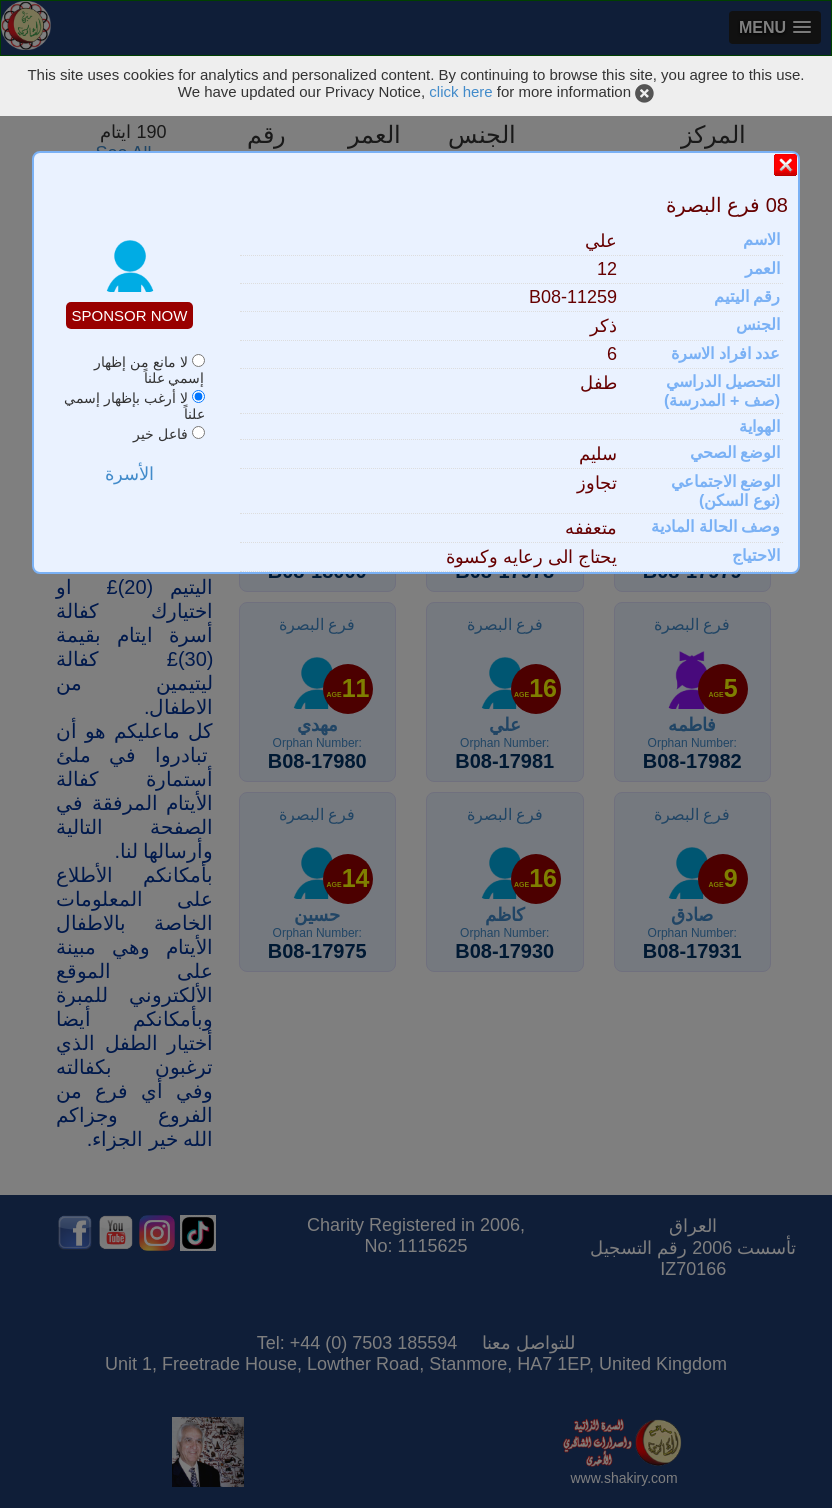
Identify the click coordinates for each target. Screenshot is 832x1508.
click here (460, 91)
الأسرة (129, 474)
